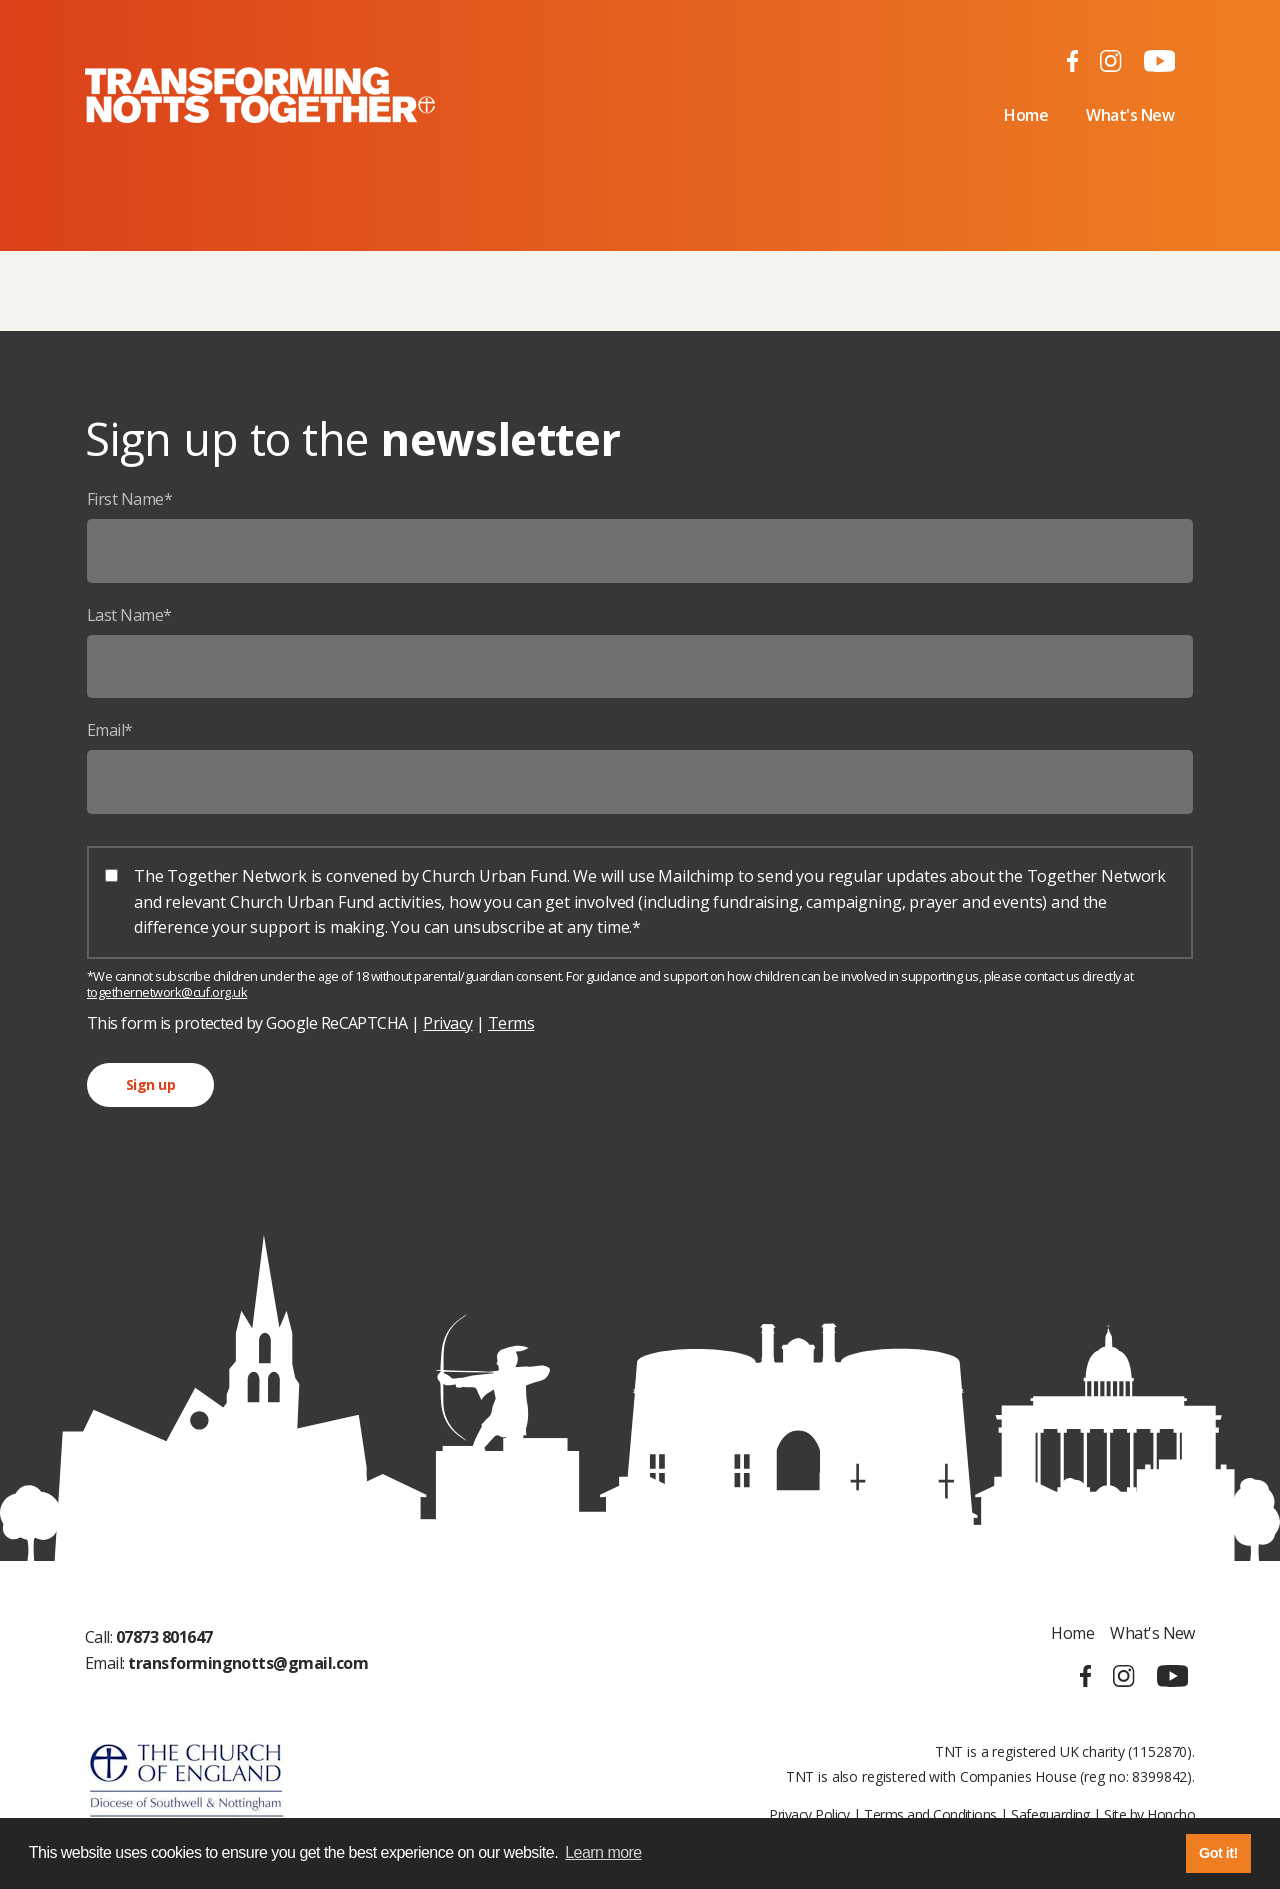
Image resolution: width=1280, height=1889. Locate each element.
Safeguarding (1050, 1814)
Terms (511, 1023)
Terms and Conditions (930, 1814)
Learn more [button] (603, 1852)
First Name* (129, 499)
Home (1026, 115)
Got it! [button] (1218, 1853)
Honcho (1171, 1814)
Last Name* (129, 615)
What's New (1130, 115)
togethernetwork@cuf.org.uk (167, 992)
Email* (110, 730)
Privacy (447, 1023)
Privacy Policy (809, 1814)
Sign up (150, 1084)
